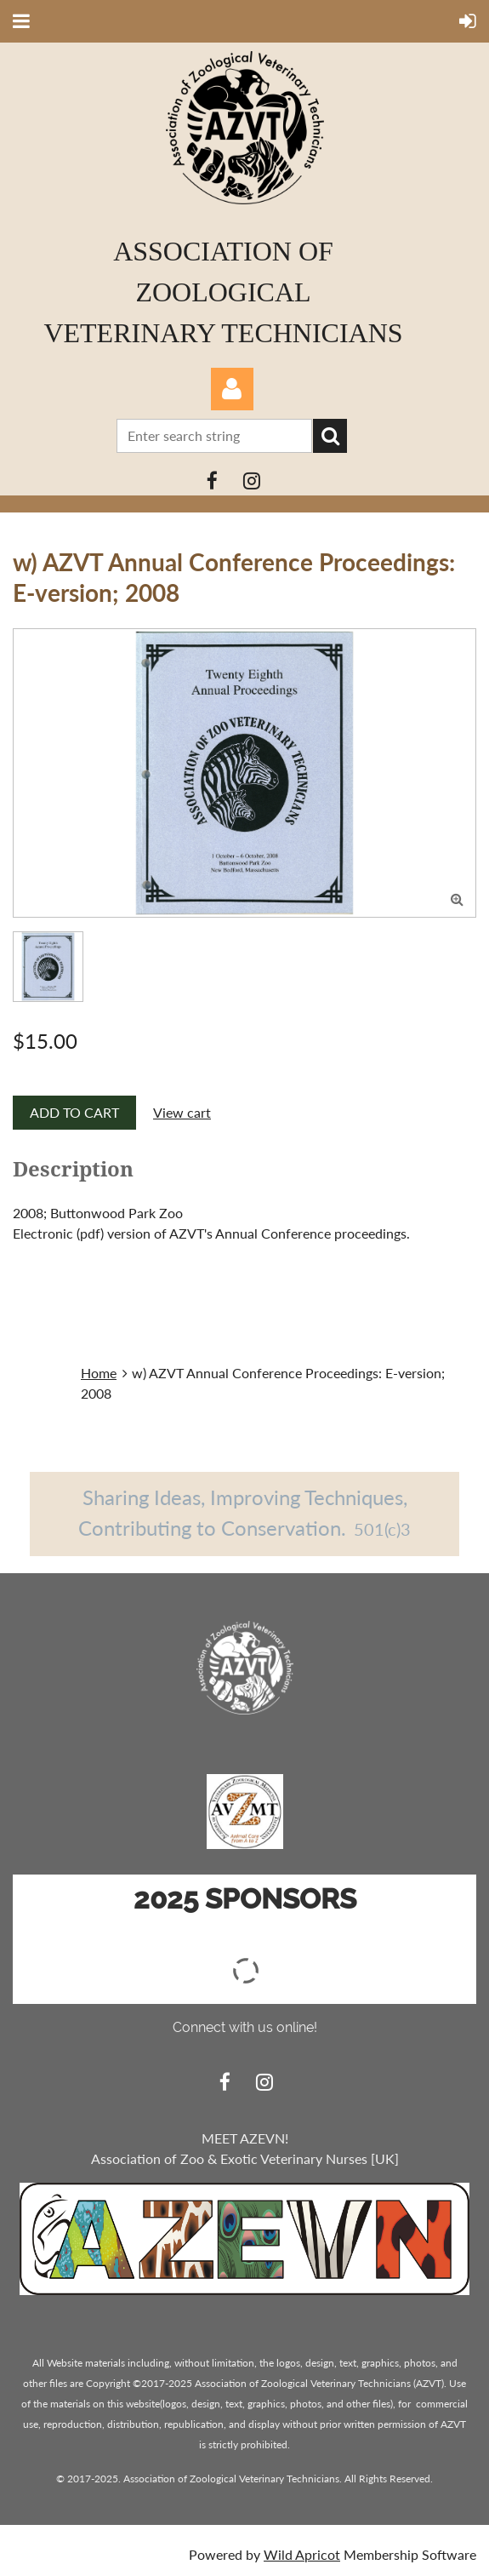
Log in (232, 389)
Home (99, 1373)
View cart (182, 1112)
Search (330, 436)
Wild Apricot (302, 2554)
